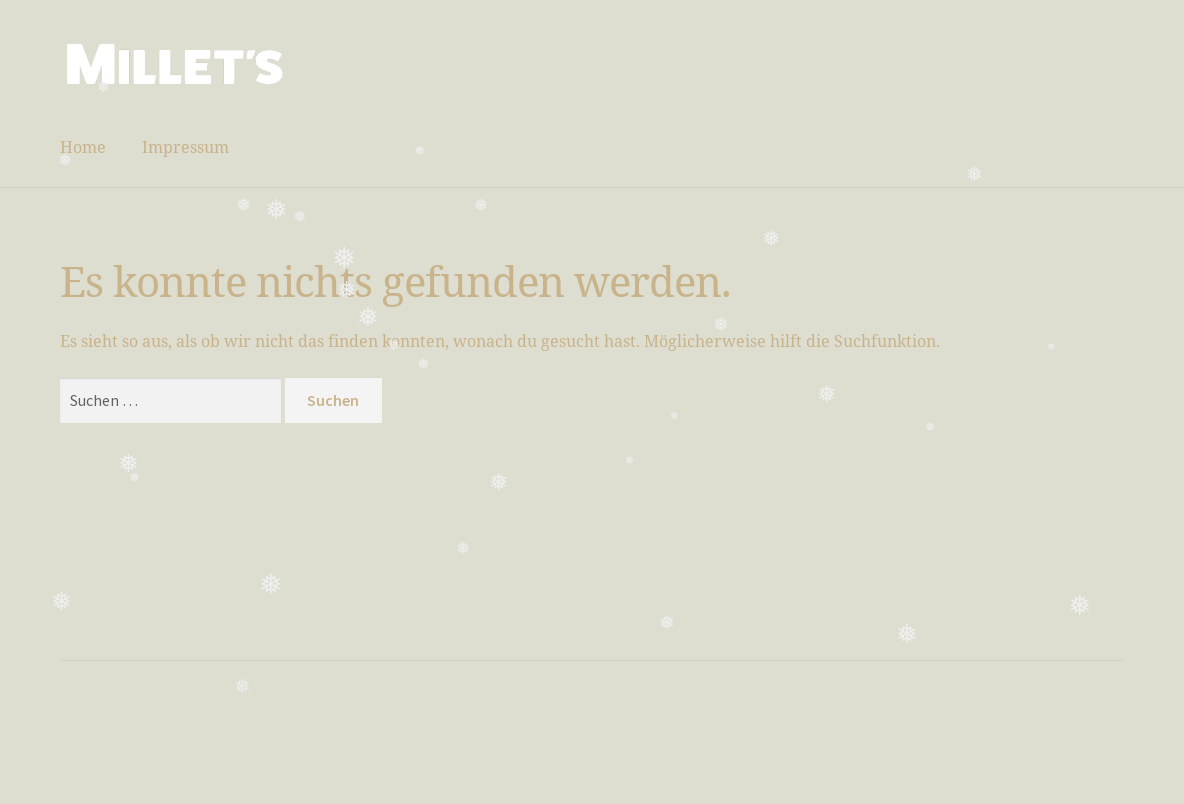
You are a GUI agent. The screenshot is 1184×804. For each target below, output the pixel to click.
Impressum (185, 147)
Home (83, 147)
